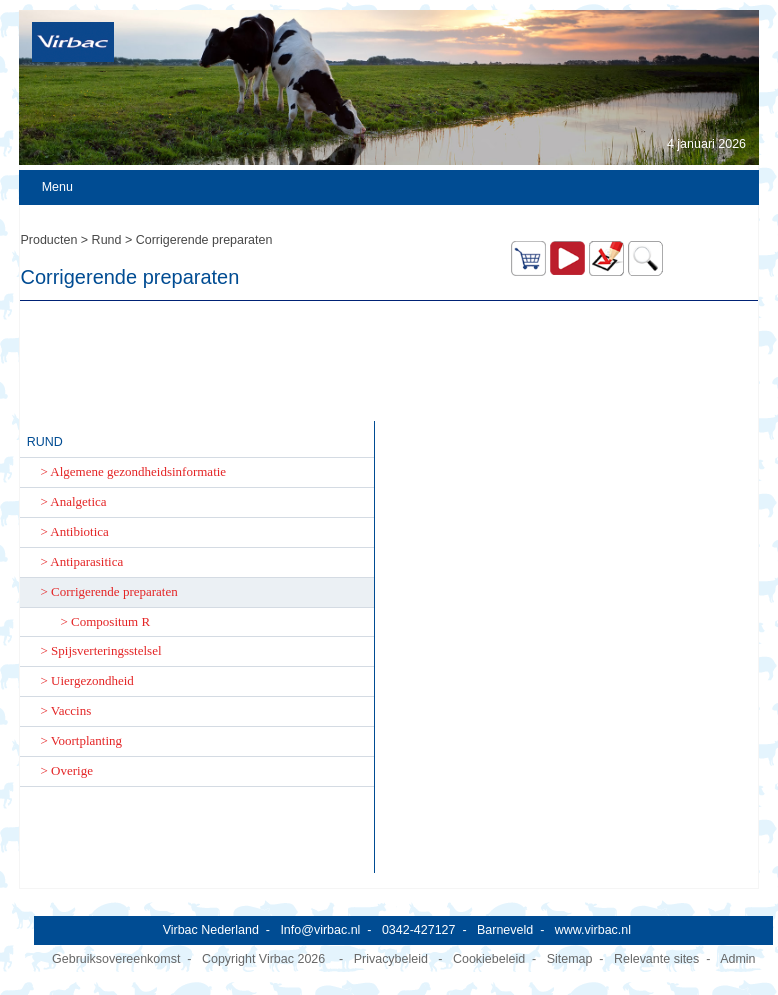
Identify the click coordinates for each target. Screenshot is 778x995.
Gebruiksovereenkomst (116, 959)
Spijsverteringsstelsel (106, 650)
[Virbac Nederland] (73, 42)
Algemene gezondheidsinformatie (138, 471)
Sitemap (570, 959)
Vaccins (71, 710)
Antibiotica (79, 531)
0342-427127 (419, 930)
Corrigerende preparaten (114, 591)
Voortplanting (86, 740)
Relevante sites (656, 959)
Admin (737, 959)
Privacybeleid (391, 959)
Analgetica (78, 501)
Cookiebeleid (489, 959)
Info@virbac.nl (320, 930)
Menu (57, 187)
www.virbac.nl (593, 930)
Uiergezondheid (92, 680)
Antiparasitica (86, 561)
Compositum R (110, 621)
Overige (72, 770)
